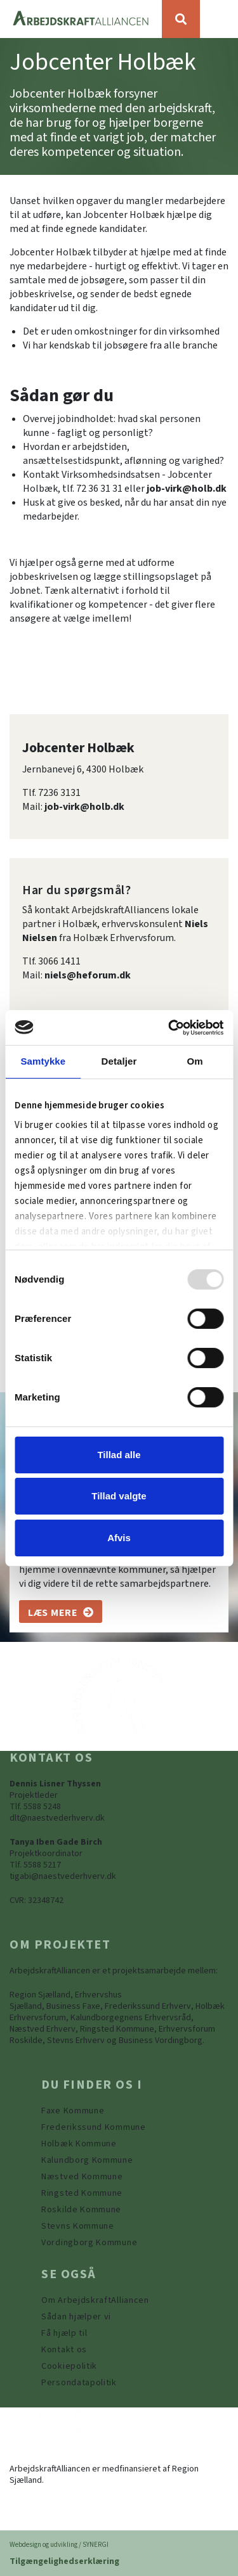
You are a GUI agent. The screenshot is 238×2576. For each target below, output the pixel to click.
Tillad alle (118, 1454)
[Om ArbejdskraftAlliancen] (95, 2300)
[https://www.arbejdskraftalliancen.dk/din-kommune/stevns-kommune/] (77, 2226)
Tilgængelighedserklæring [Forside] (64, 2561)
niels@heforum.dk (87, 975)
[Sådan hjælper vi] (76, 2317)
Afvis (119, 1537)
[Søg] (181, 19)
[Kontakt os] (64, 2349)
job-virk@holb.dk (187, 489)
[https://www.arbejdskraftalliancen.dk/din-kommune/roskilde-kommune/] (81, 2209)
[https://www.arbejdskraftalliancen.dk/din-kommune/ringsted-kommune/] (81, 2193)
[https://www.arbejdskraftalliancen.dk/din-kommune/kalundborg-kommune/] (87, 2160)
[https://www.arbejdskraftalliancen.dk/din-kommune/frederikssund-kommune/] (93, 2127)
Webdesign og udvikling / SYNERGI (59, 2544)
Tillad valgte (118, 1495)
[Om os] (60, 1611)
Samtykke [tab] (42, 1061)
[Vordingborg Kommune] (89, 2242)
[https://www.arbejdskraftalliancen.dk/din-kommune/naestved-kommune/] (82, 2176)
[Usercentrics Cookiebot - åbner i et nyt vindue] (169, 1027)
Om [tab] (195, 1061)
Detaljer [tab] (119, 1061)
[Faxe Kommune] (72, 2111)
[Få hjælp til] (64, 2333)
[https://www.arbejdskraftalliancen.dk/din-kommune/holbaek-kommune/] (79, 2144)
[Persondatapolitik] (69, 2366)
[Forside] (81, 19)
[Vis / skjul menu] (219, 19)
